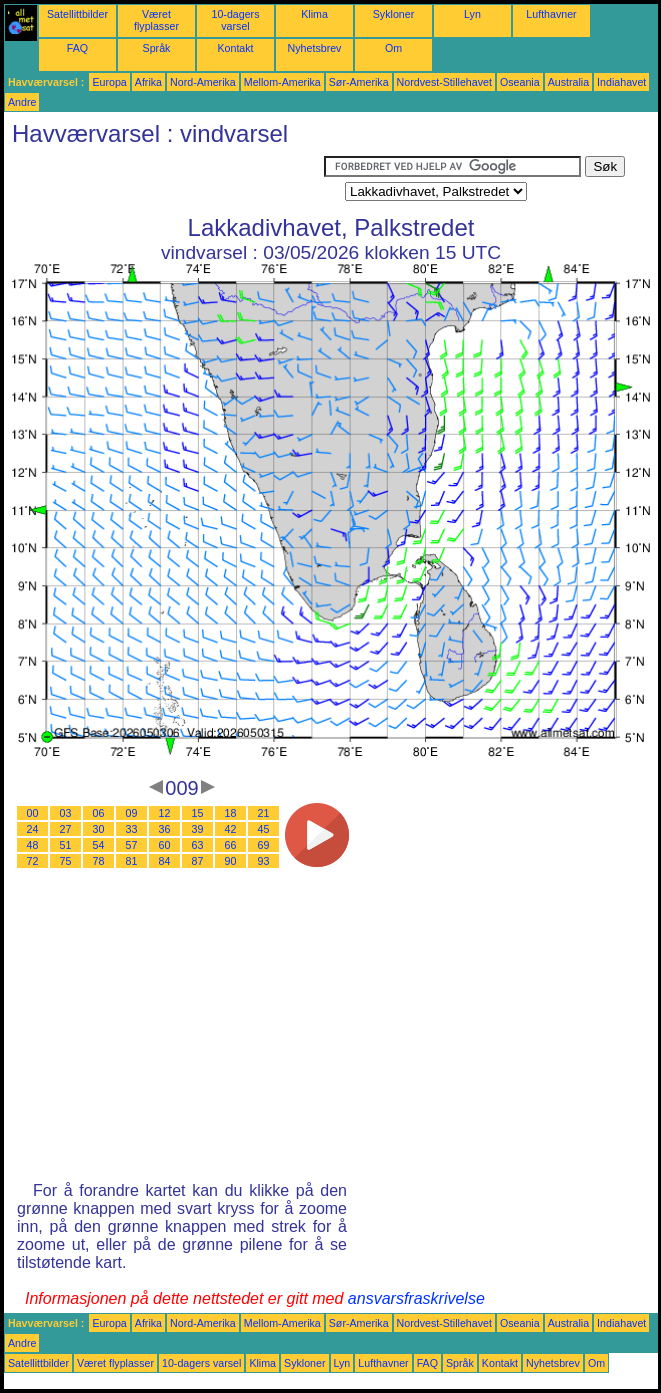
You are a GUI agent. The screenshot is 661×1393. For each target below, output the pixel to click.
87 (198, 861)
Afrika (148, 82)
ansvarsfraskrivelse (416, 1298)
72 (33, 861)
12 (165, 813)
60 (165, 845)
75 (66, 861)
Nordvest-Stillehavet (444, 82)
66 (231, 845)
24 (33, 829)
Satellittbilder (77, 14)
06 (99, 813)
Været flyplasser (156, 20)
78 (99, 861)
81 (132, 861)
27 (66, 829)
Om (393, 48)
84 (165, 861)
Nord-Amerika (203, 82)
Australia (568, 82)
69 (264, 845)
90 (231, 861)
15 (198, 813)
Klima (314, 14)
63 (198, 845)
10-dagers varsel (236, 20)
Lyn (472, 14)
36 (165, 829)
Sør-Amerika (359, 82)
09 (132, 813)
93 (264, 861)
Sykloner (393, 14)
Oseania (520, 82)
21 (264, 813)
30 (99, 829)
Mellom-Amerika (282, 82)
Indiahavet (621, 82)
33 (132, 829)
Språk (157, 48)
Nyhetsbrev (315, 48)
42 (231, 829)
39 (198, 829)
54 (99, 845)
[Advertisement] (164, 181)
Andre (22, 102)
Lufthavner (551, 14)
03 (66, 813)
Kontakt (235, 48)
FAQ (77, 48)
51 (66, 845)
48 (33, 845)
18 (231, 813)
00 (33, 813)
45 (264, 829)
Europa (109, 82)
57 (132, 845)
